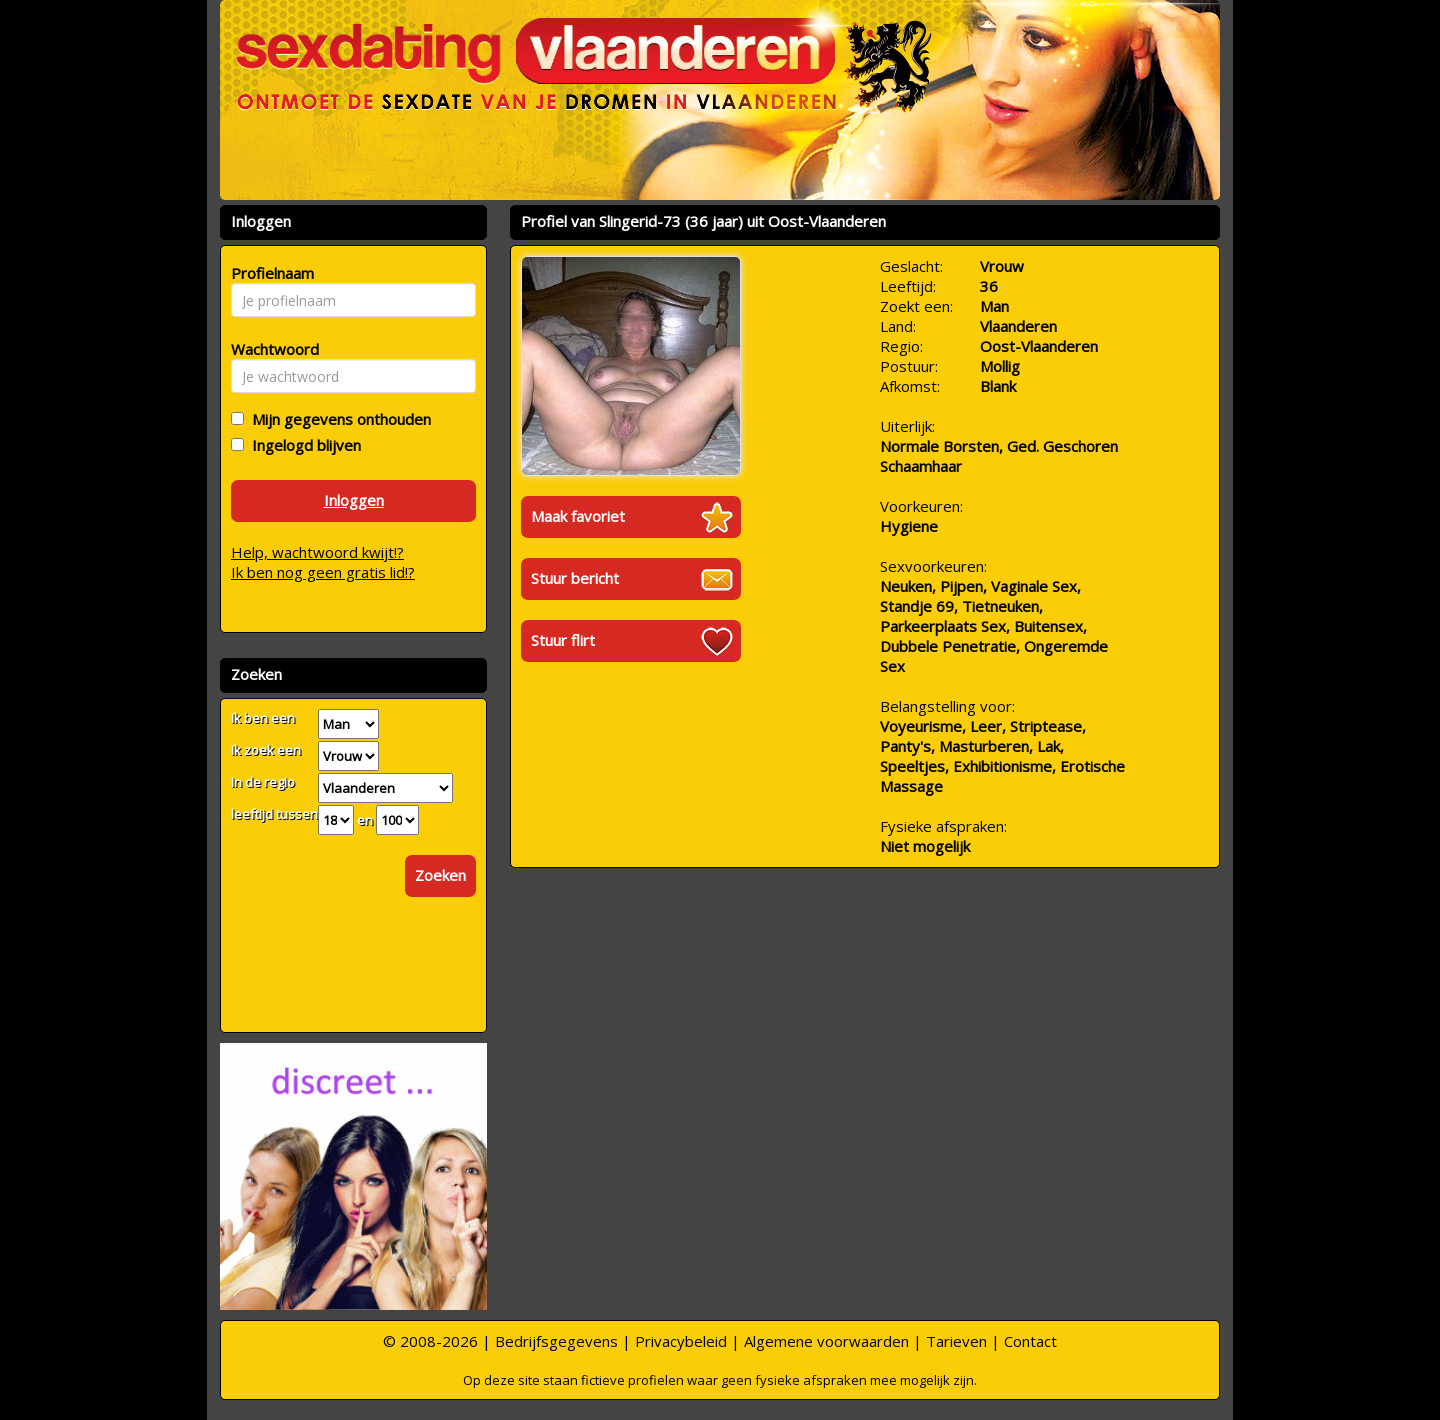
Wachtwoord (269, 349)
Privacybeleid (681, 1341)
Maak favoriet (578, 516)
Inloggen (354, 500)
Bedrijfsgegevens (556, 1341)
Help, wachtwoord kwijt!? (317, 552)
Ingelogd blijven (302, 445)
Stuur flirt (563, 640)
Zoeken (440, 875)
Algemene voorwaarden (826, 1341)
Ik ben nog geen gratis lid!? (323, 572)
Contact (1030, 1341)
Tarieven (956, 1341)
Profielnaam (269, 273)
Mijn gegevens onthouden (337, 419)
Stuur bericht (575, 578)
